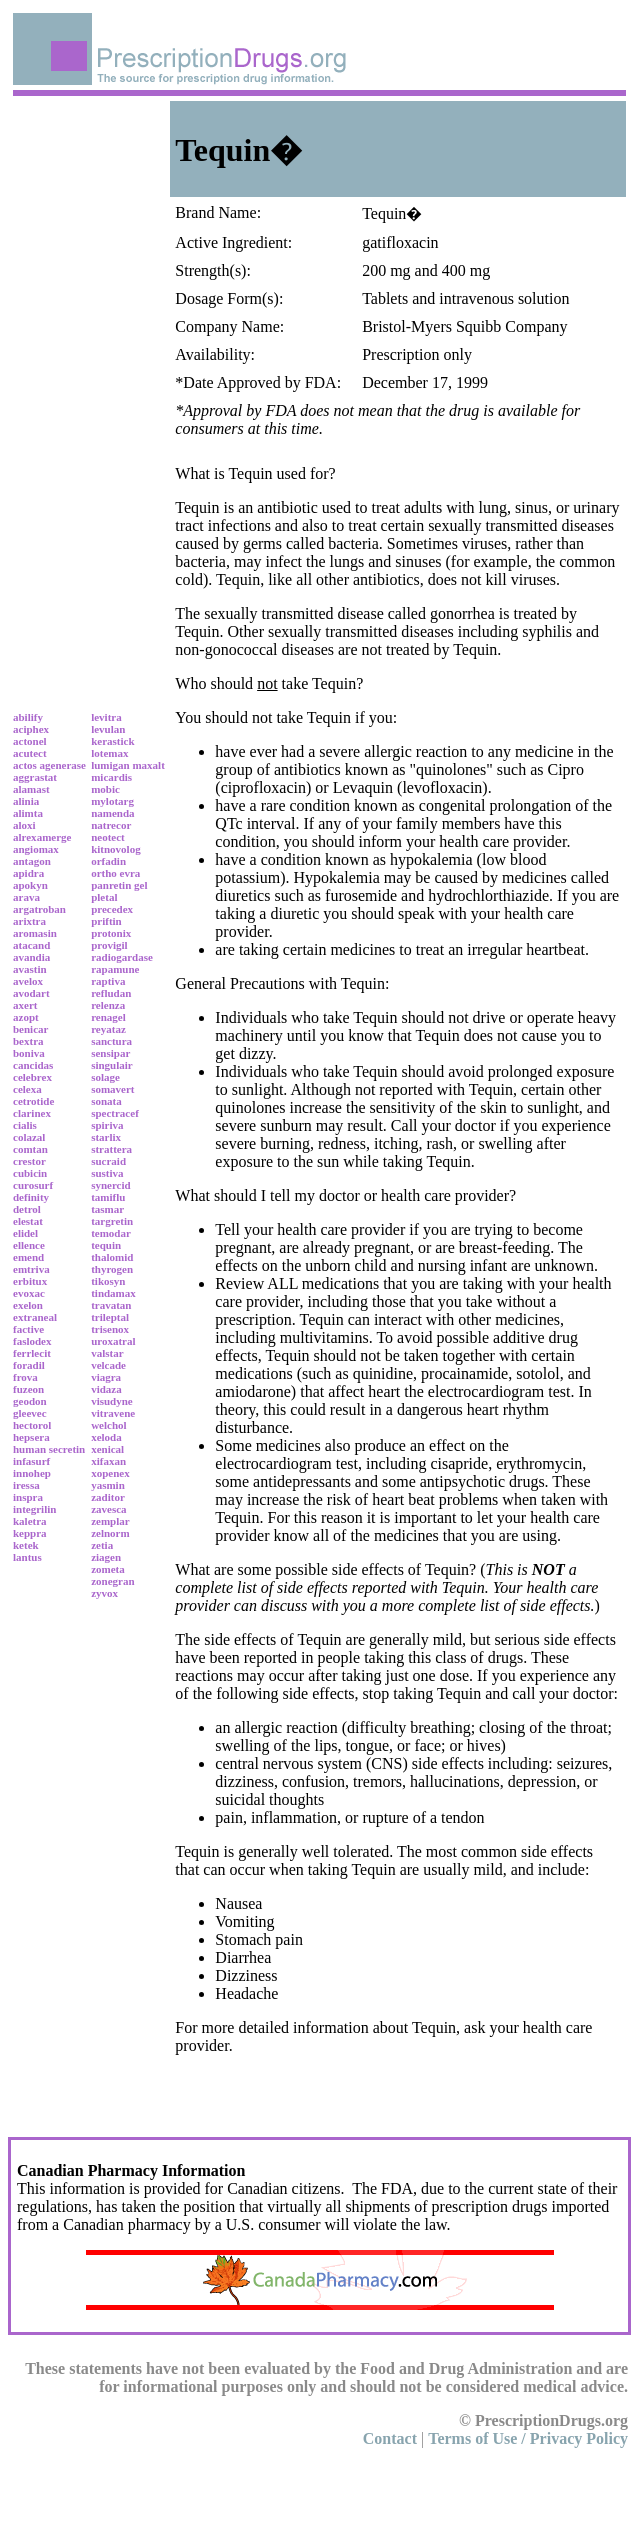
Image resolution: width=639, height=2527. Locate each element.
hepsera (31, 1437)
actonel (30, 741)
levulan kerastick (112, 735)
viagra (106, 1377)
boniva (29, 1053)
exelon (28, 1305)
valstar (107, 1353)
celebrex (32, 1077)
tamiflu (108, 1197)
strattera (111, 1149)
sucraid (108, 1161)
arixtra (29, 921)
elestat (28, 1221)
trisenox (110, 1329)
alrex (25, 837)
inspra (28, 1497)
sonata (106, 1101)
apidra (28, 873)
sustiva (107, 1173)
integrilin (34, 1509)
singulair (112, 1065)
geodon (30, 1401)
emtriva (31, 1269)
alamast (31, 789)
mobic (105, 789)
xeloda (106, 1437)
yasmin (108, 1485)
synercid (111, 1185)
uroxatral (113, 1341)
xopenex (110, 1473)
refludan (111, 993)
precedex (112, 909)
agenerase (63, 765)
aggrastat (35, 777)
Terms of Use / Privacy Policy (528, 2438)
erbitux (30, 1281)
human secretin (49, 1449)
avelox (28, 981)
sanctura (111, 1041)
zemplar (110, 1521)
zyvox (104, 1593)
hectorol (32, 1425)
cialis (25, 1125)
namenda (112, 813)
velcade (108, 1365)
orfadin (108, 861)
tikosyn (108, 1281)
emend (28, 1257)
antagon (32, 861)
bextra (28, 1041)
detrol (27, 1209)
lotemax (109, 753)
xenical (107, 1449)
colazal (29, 1137)
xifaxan (108, 1461)
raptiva (108, 981)
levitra (106, 717)
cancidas (33, 1065)
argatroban (39, 909)
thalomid (112, 1257)
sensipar (110, 1053)
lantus (27, 1557)
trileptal (110, 1317)
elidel (25, 1233)
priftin (106, 921)
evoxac (29, 1293)
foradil (29, 1365)
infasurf (31, 1461)
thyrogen (112, 1269)
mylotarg (112, 801)
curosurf (33, 1185)
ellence (29, 1245)
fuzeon (28, 1389)
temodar (111, 1233)
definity (31, 1197)
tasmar (107, 1209)
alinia (26, 801)
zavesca (108, 1509)
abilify (28, 717)
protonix (111, 933)
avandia (31, 957)
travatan (111, 1305)
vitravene (113, 1413)
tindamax (113, 1293)
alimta (28, 813)
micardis (111, 777)
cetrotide (33, 1101)
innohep (32, 1473)
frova (25, 1377)
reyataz (108, 1029)
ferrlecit (32, 1353)
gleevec (30, 1413)
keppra (30, 1533)
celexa (27, 1089)
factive (28, 1329)
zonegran (112, 1581)
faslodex (32, 1341)
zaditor (108, 1497)
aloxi (24, 825)
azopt (26, 1017)
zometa (108, 1569)
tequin (106, 1245)
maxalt (148, 765)
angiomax (36, 849)
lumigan (110, 765)
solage (105, 1077)
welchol (108, 1425)
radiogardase (122, 957)
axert (25, 1005)
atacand (31, 945)
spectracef (115, 1113)
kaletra (30, 1521)
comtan (30, 1149)
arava (26, 897)
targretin (112, 1221)
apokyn (30, 885)
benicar (30, 1029)
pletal (104, 897)
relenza (108, 1005)
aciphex (31, 729)
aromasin (35, 933)
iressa (26, 1485)
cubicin (30, 1173)
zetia (102, 1545)
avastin (30, 969)
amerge (54, 837)
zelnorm (110, 1533)
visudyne (112, 1401)
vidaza (106, 1389)
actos (25, 765)
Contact (390, 2438)
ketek (26, 1545)
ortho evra (115, 873)
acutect (30, 753)
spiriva (107, 1125)
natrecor (111, 825)
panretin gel (119, 885)
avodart (31, 993)
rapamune (115, 969)
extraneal (35, 1317)
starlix (106, 1137)
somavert (112, 1089)
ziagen (106, 1557)
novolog (122, 849)
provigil (109, 945)
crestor (29, 1161)
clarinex (32, 1113)
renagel (108, 1017)
